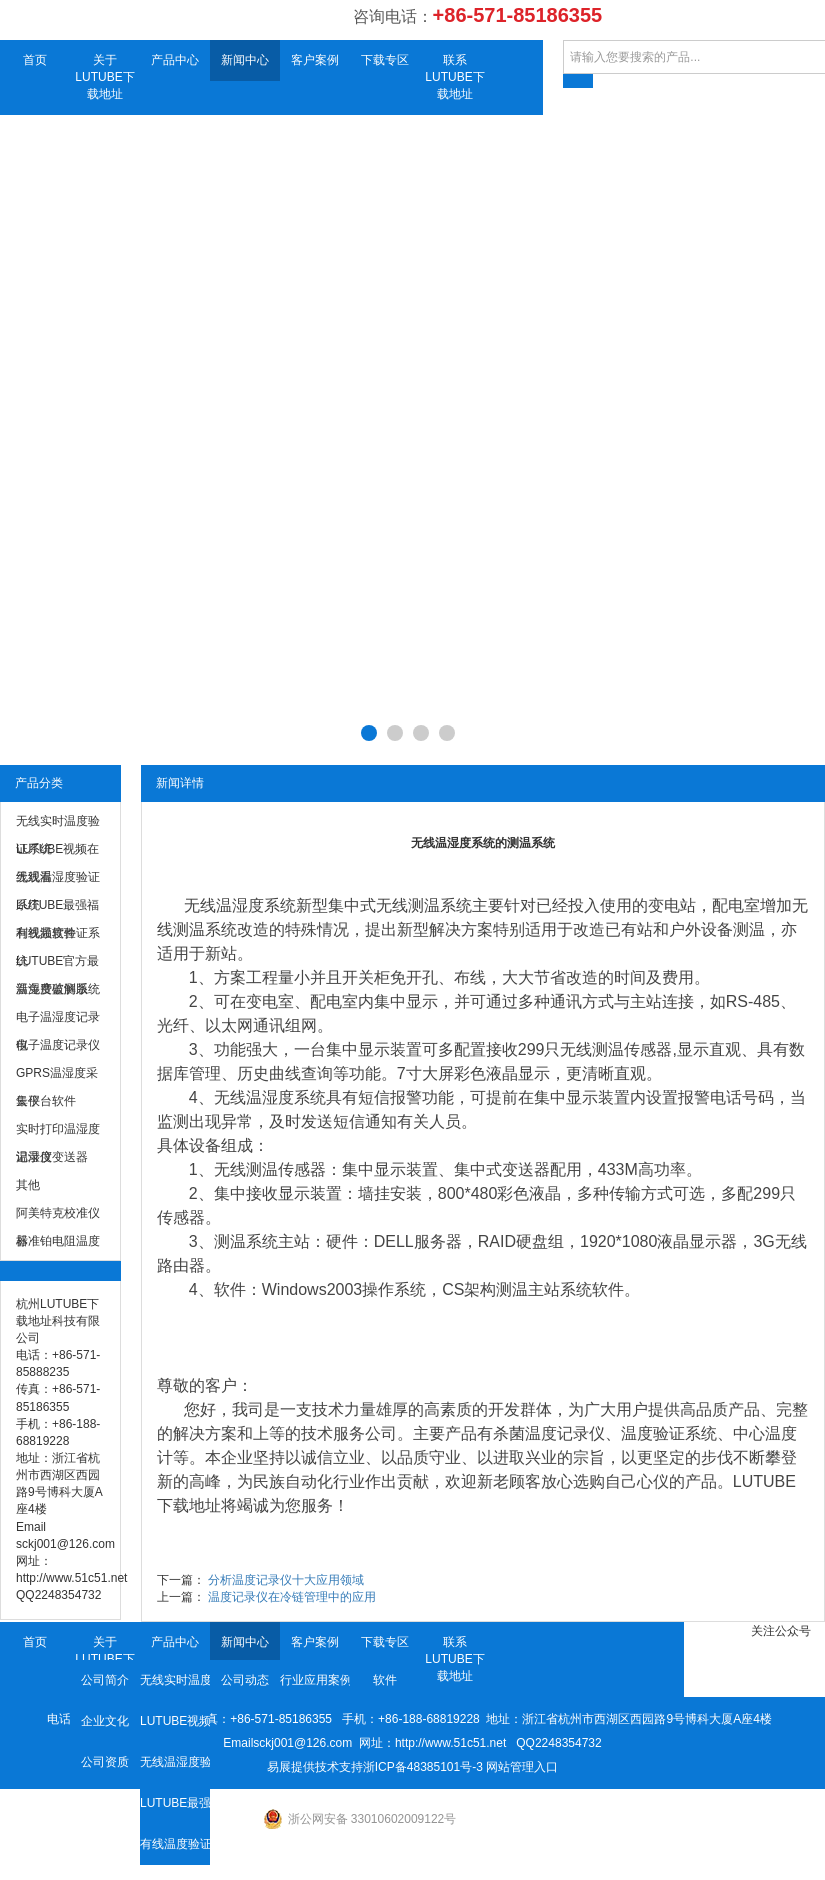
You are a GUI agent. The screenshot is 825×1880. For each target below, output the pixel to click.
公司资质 (105, 1762)
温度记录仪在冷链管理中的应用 (292, 1597)
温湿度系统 (256, 905)
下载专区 (385, 60)
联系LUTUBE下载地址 (454, 77)
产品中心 (175, 60)
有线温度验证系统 (175, 1844)
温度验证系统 (669, 1433)
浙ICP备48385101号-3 (423, 1767)
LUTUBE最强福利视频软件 (175, 1803)
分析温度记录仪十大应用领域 (286, 1580)
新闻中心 (245, 60)
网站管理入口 (522, 1767)
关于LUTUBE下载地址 (104, 77)
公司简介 (105, 1680)
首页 (35, 60)
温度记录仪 (565, 1433)
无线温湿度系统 (270, 1097)
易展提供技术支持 (315, 1767)
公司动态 (245, 1680)
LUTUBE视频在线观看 (175, 1721)
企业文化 (105, 1721)
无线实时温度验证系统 (175, 1680)
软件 (385, 1680)
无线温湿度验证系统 (175, 1762)
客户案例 (315, 60)
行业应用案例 (315, 1680)
